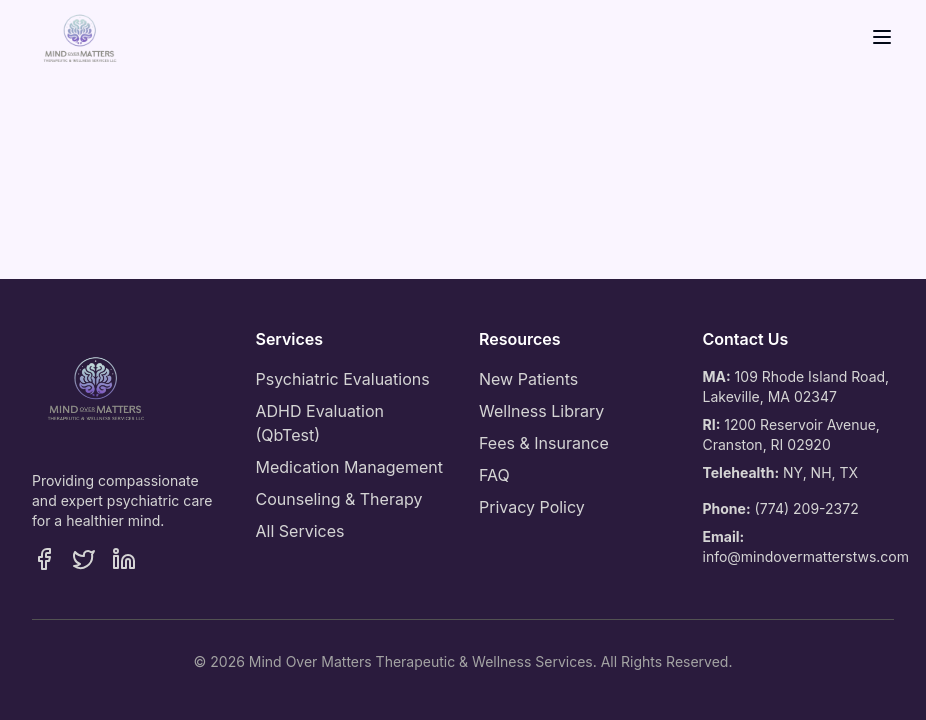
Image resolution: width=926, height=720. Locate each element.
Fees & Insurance (544, 443)
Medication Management (349, 467)
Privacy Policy (532, 507)
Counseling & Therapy (339, 499)
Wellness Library (541, 411)
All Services (300, 531)
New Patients (528, 379)
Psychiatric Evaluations (343, 379)
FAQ (494, 475)
